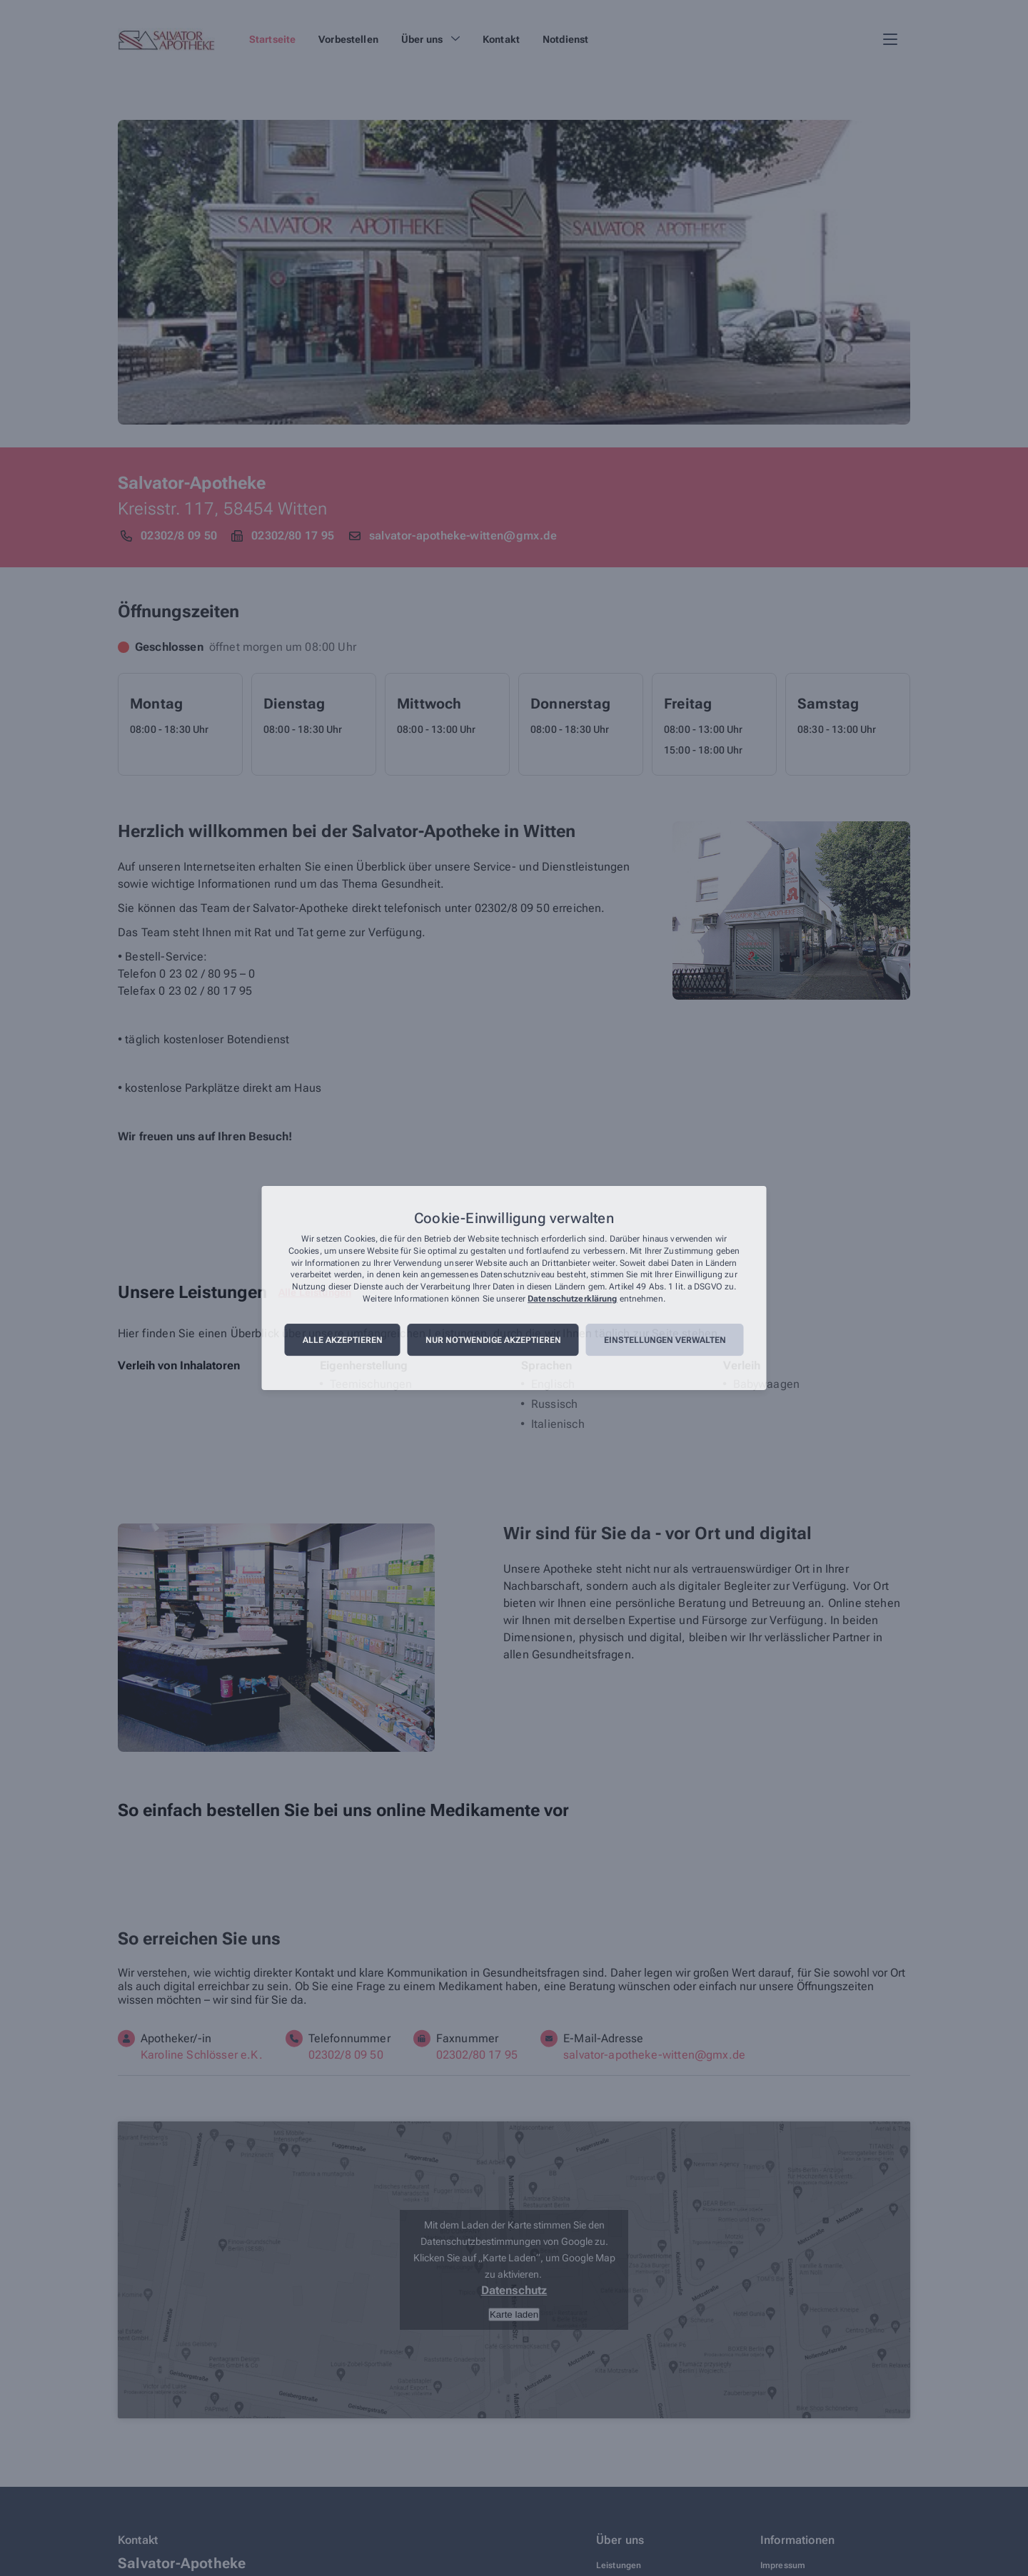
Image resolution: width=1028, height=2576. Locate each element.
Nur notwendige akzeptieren (493, 1340)
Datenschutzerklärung (572, 1299)
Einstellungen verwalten (665, 1340)
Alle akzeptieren (343, 1340)
